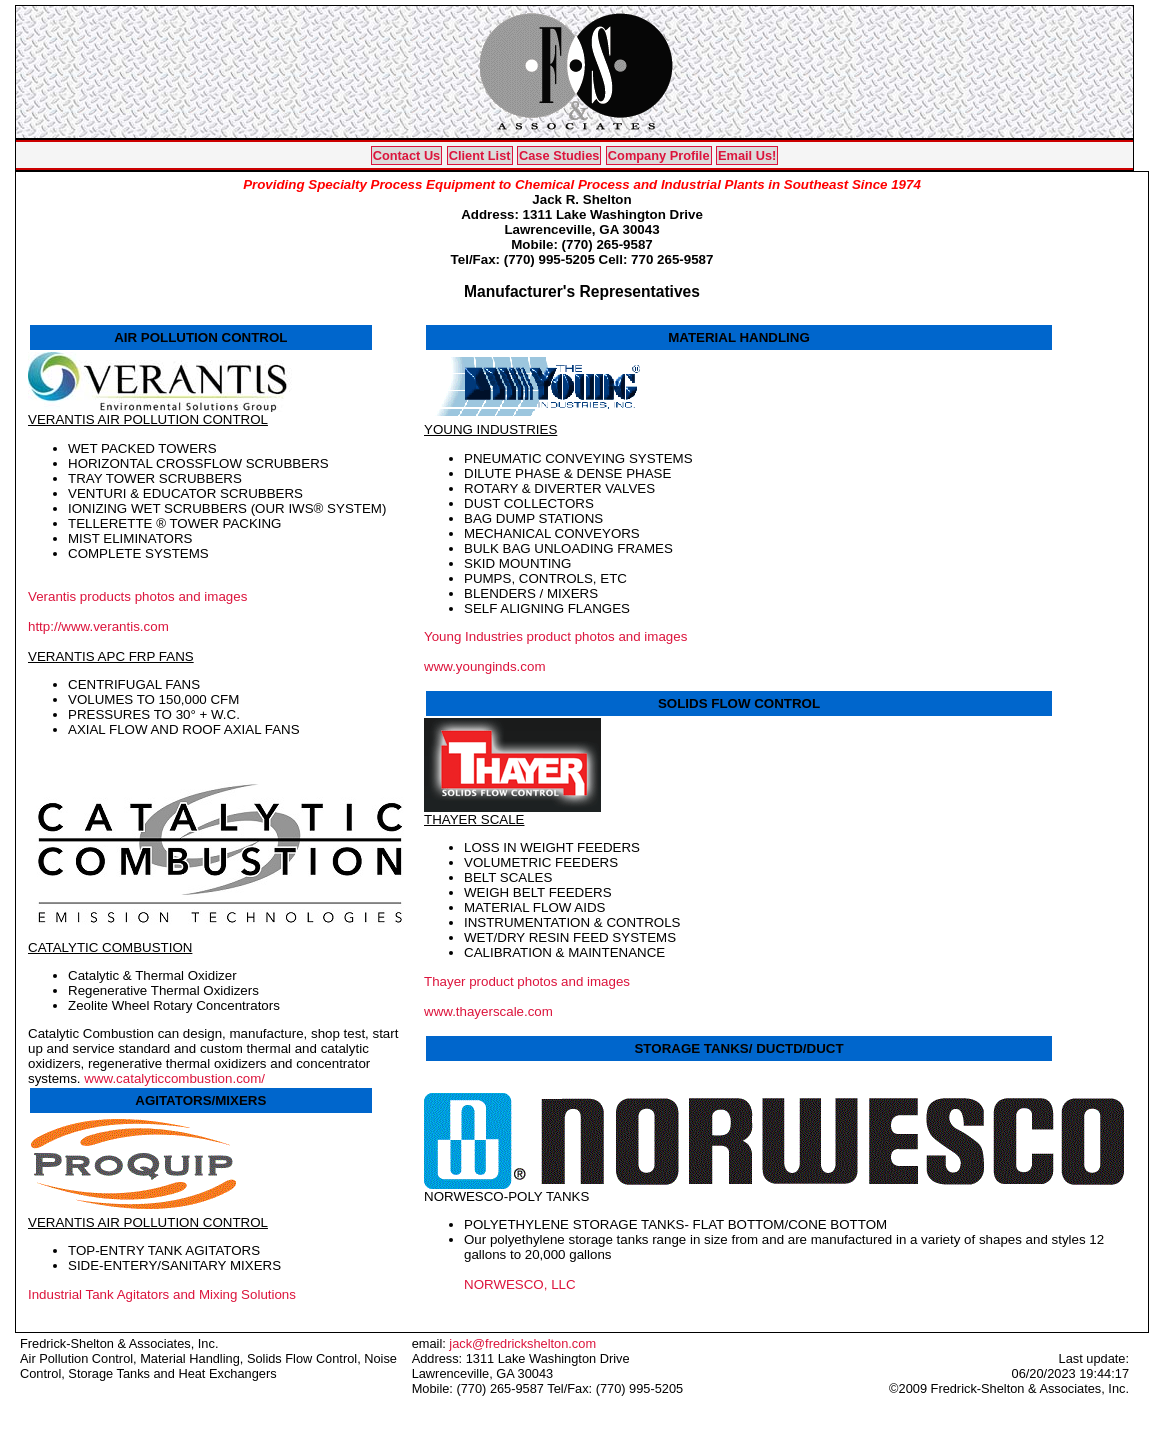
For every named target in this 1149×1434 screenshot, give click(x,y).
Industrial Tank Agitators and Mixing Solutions (162, 1294)
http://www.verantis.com (98, 626)
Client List (480, 155)
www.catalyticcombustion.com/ (174, 1078)
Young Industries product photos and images (555, 636)
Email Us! (747, 155)
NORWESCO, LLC (520, 1284)
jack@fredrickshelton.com (522, 1343)
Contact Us (407, 155)
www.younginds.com (485, 666)
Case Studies (559, 155)
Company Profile (659, 155)
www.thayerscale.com (488, 1011)
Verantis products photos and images (137, 596)
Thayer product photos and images (527, 981)
